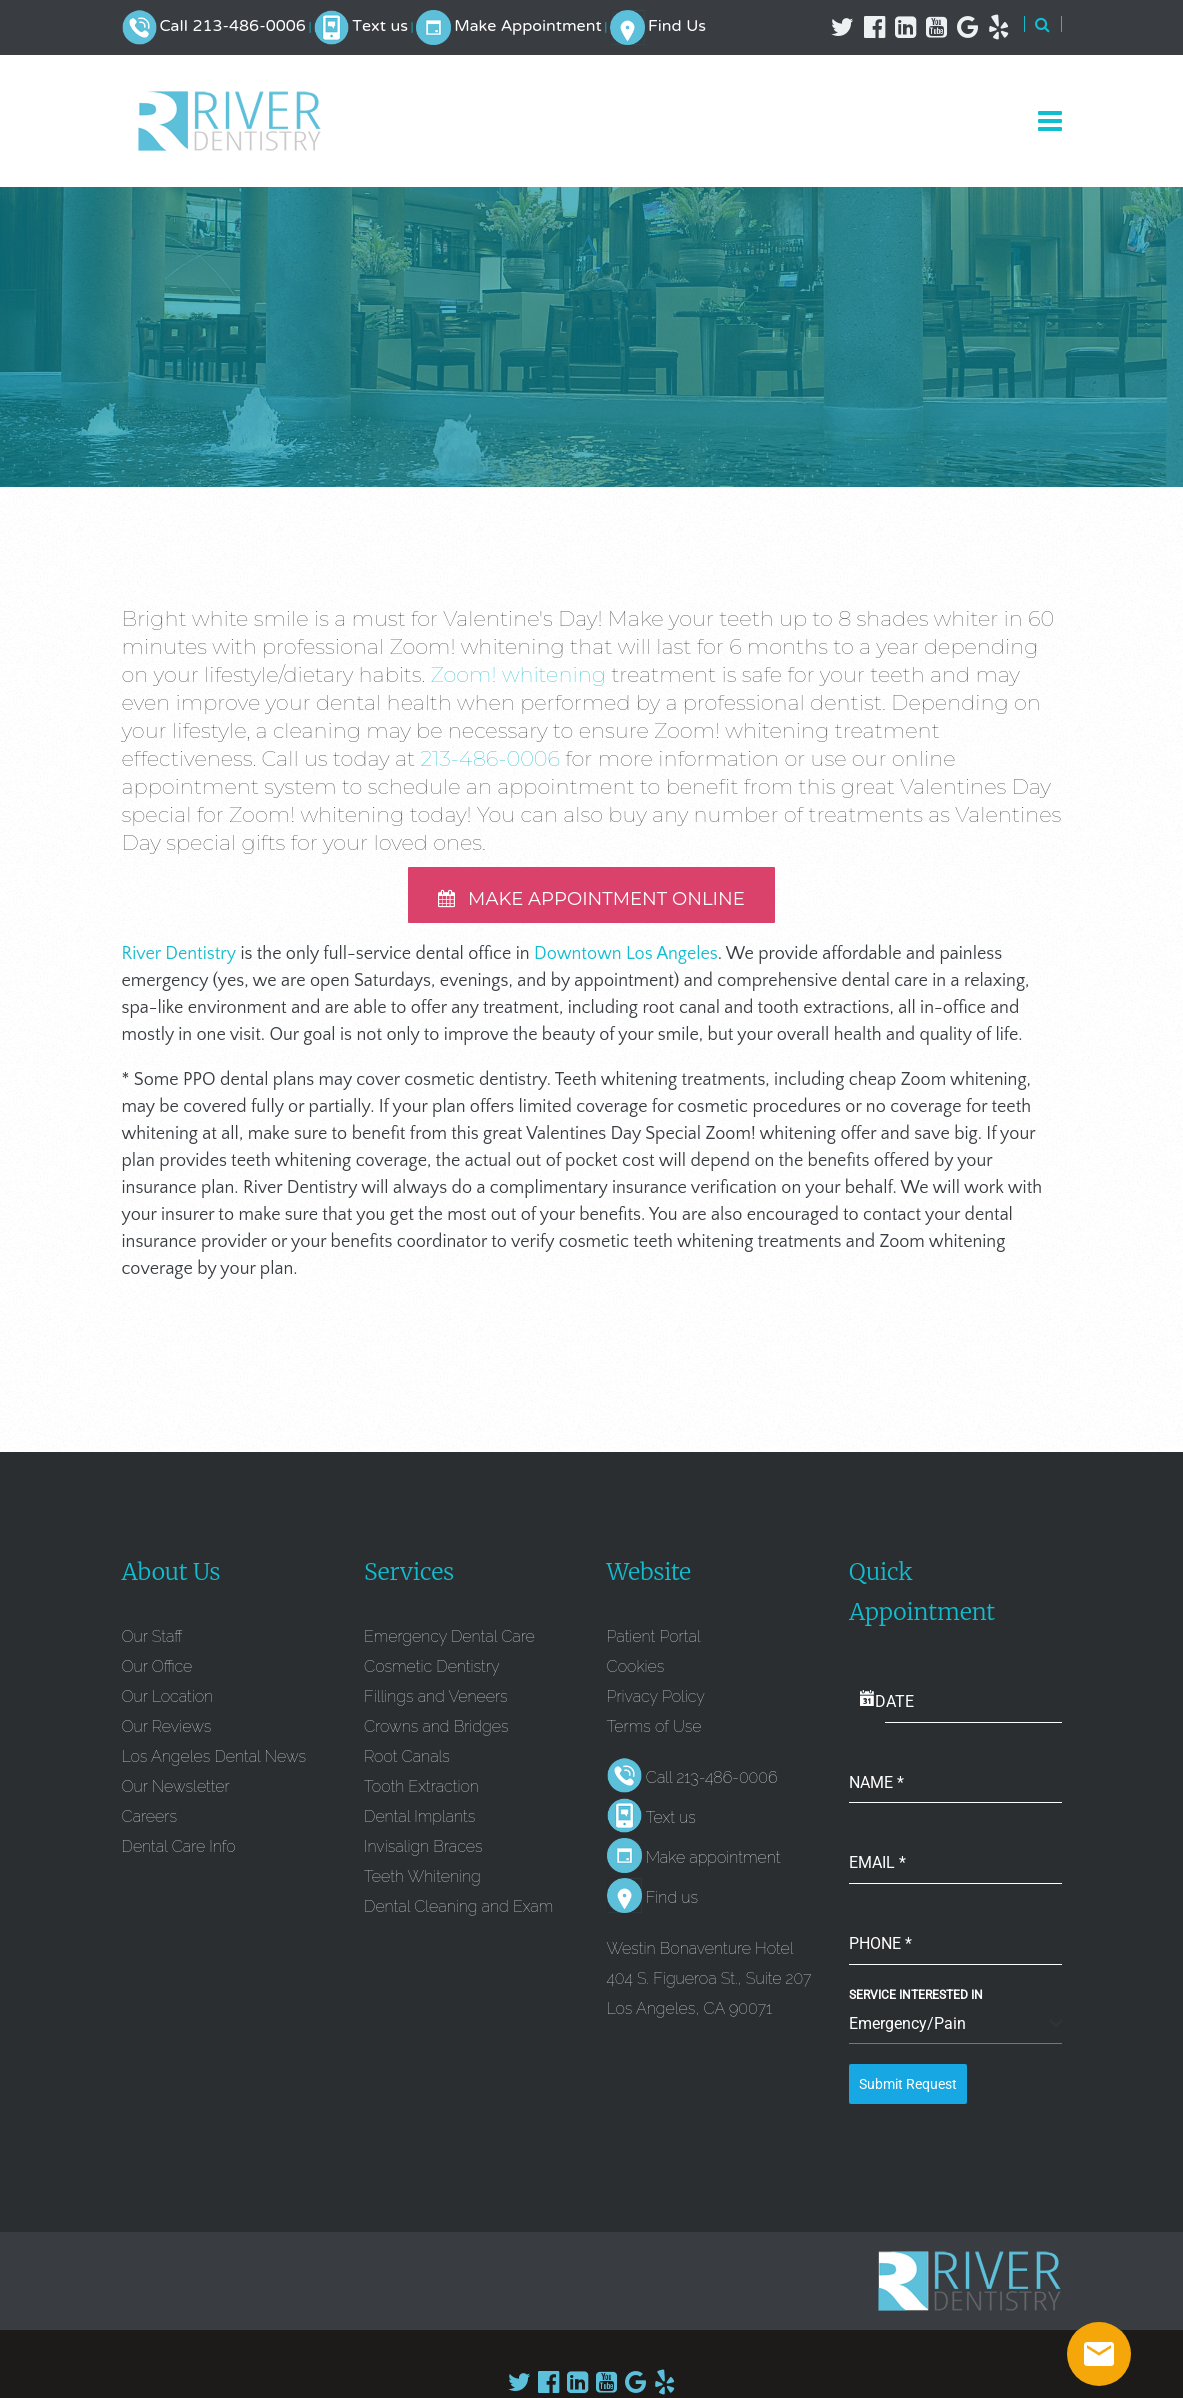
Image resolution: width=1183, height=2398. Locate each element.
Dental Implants (419, 1822)
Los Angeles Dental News (214, 1762)
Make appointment (713, 1863)
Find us (672, 1903)
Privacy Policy (656, 1702)
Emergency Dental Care (449, 1642)
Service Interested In (916, 2001)
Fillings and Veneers (436, 1702)
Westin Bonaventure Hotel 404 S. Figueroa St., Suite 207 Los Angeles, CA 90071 (709, 1984)
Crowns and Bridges (436, 1732)
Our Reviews (167, 1732)
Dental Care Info (179, 1852)
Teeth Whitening (422, 1882)
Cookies (636, 1672)
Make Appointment (527, 27)
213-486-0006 (490, 758)
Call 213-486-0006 (232, 27)
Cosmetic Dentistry (432, 1672)
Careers (149, 1822)
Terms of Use (654, 1732)
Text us (380, 27)
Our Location (168, 1702)
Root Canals (407, 1762)
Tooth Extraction (421, 1792)
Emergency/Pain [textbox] (907, 2029)
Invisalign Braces (423, 1852)
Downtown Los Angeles (626, 960)
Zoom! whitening (518, 674)
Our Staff (152, 1642)
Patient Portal (654, 1642)
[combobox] (955, 2030)
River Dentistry (179, 960)
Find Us (677, 27)
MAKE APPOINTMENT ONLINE (592, 901)
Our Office (157, 1672)
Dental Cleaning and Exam (458, 1912)
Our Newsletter (176, 1792)
